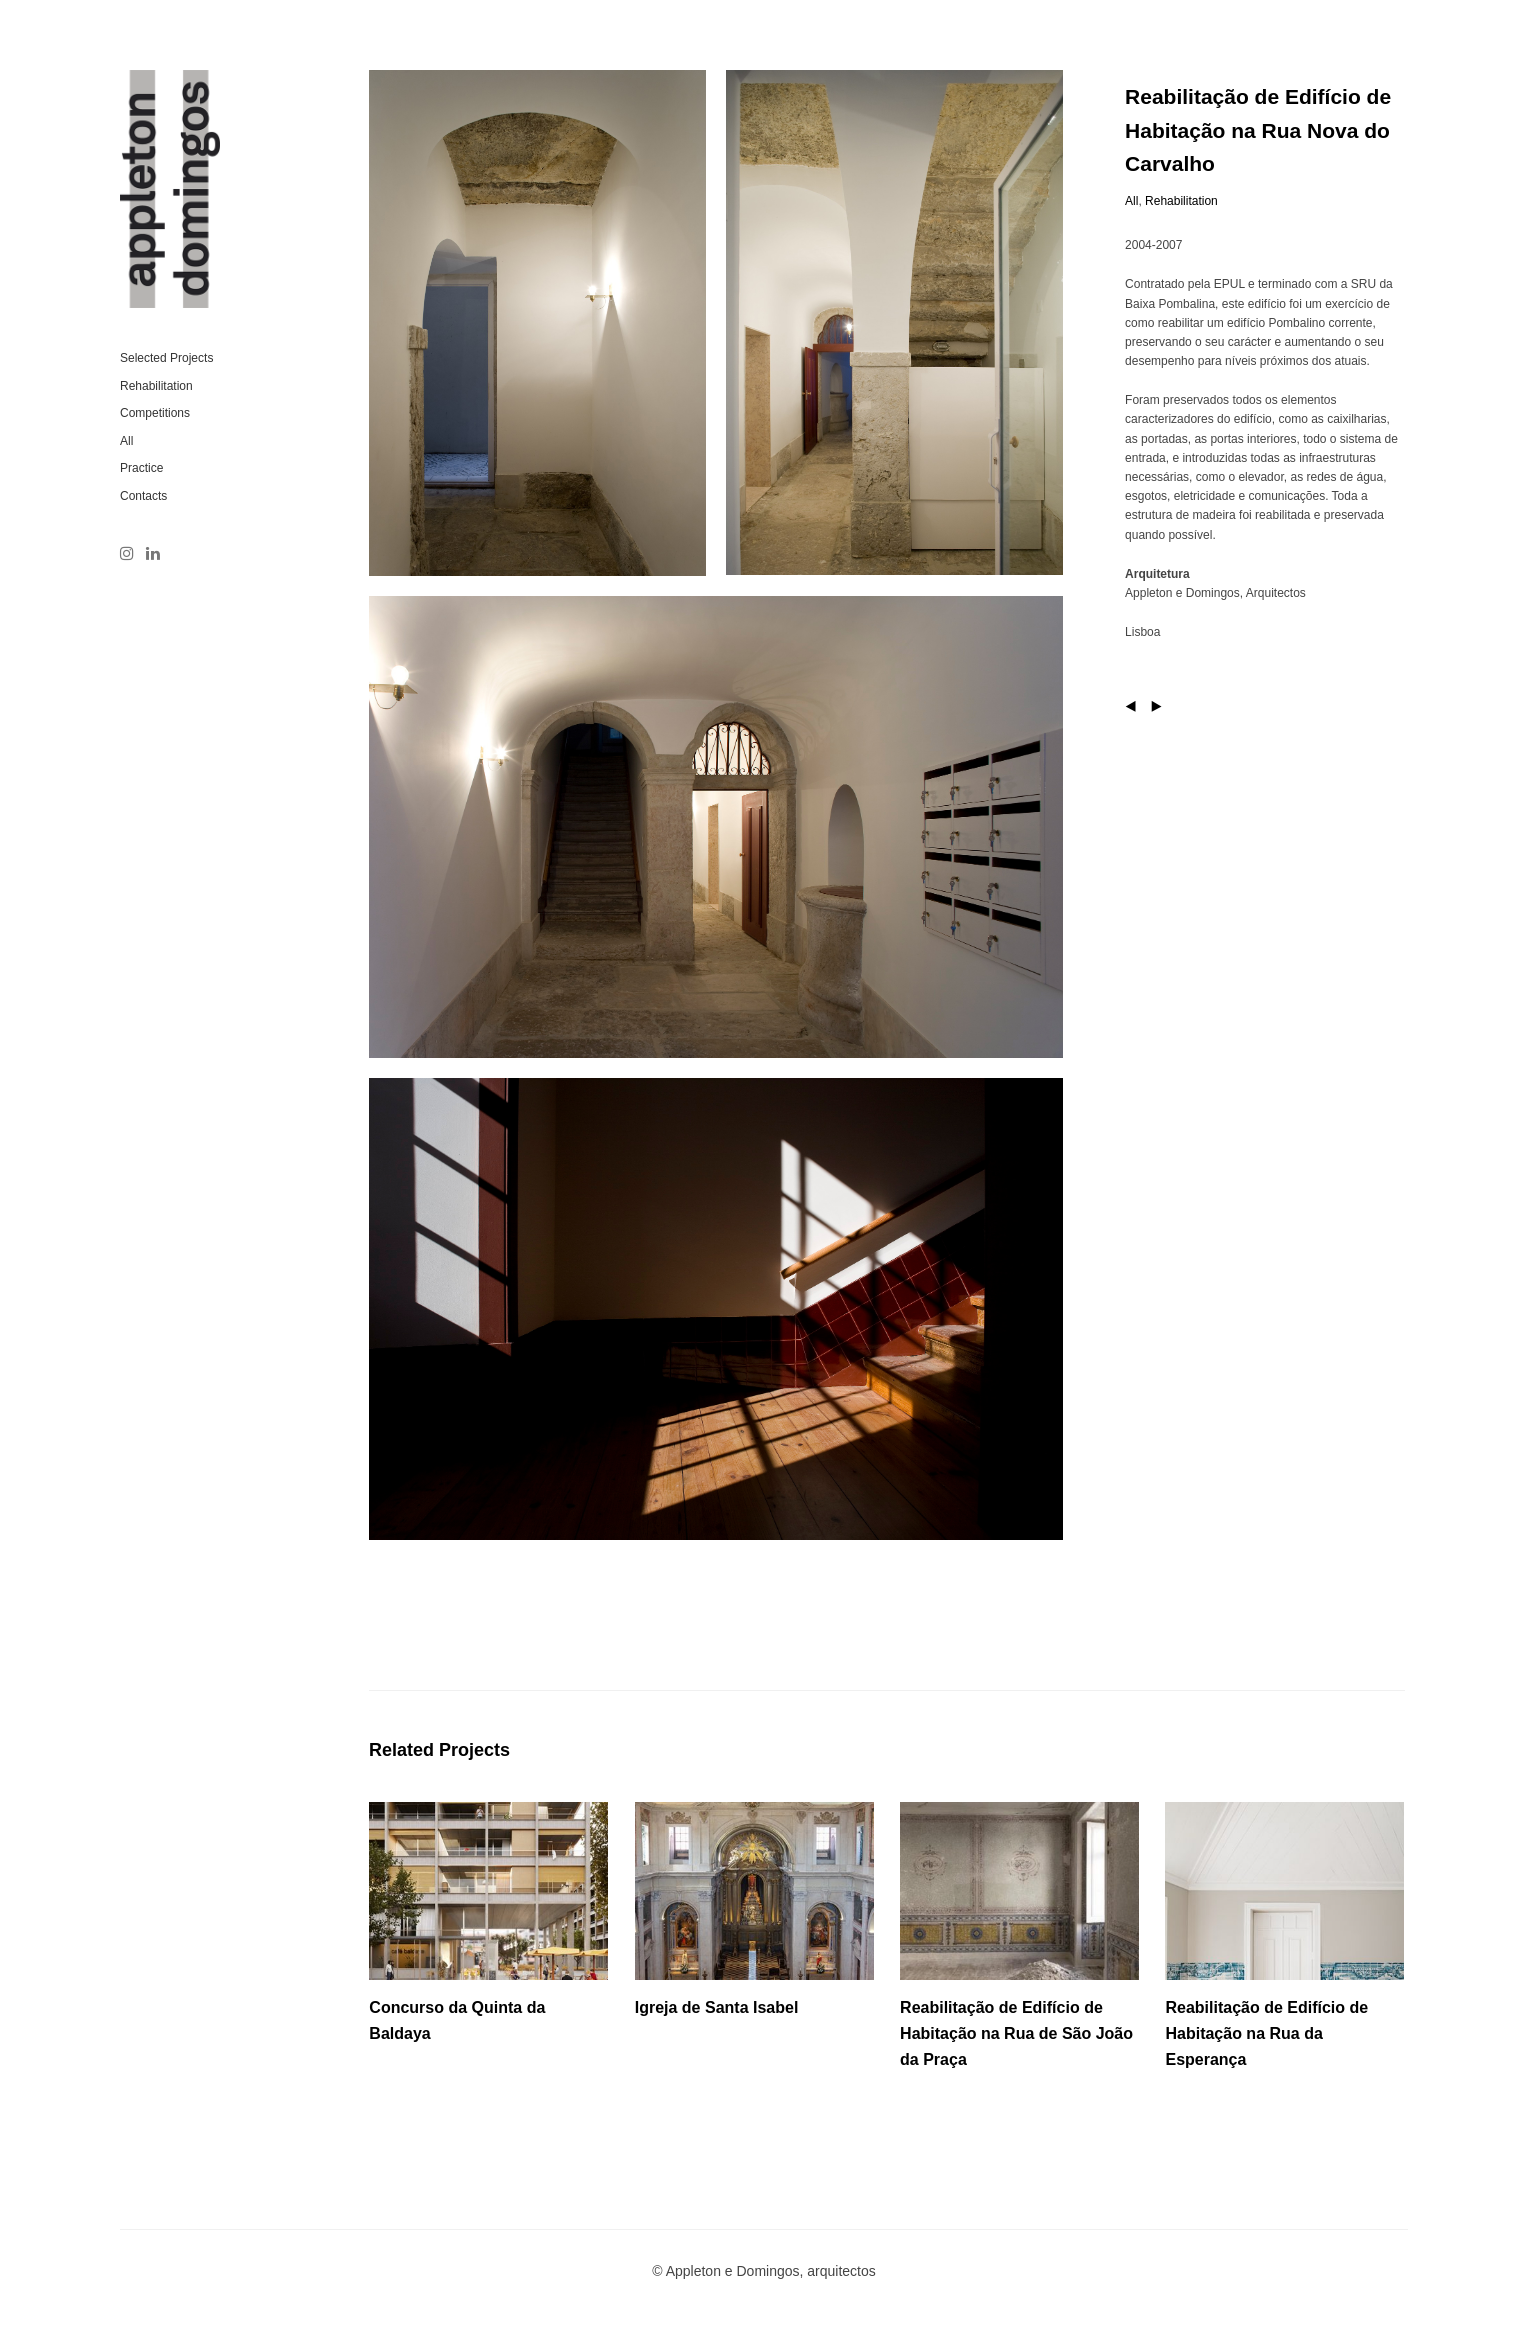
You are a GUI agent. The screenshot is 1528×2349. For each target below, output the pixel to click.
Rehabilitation (156, 386)
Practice (141, 468)
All (126, 441)
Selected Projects (166, 358)
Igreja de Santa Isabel (717, 2007)
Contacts (143, 496)
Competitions (155, 413)
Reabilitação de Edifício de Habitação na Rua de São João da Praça (1016, 2033)
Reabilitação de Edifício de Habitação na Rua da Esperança (1266, 2033)
